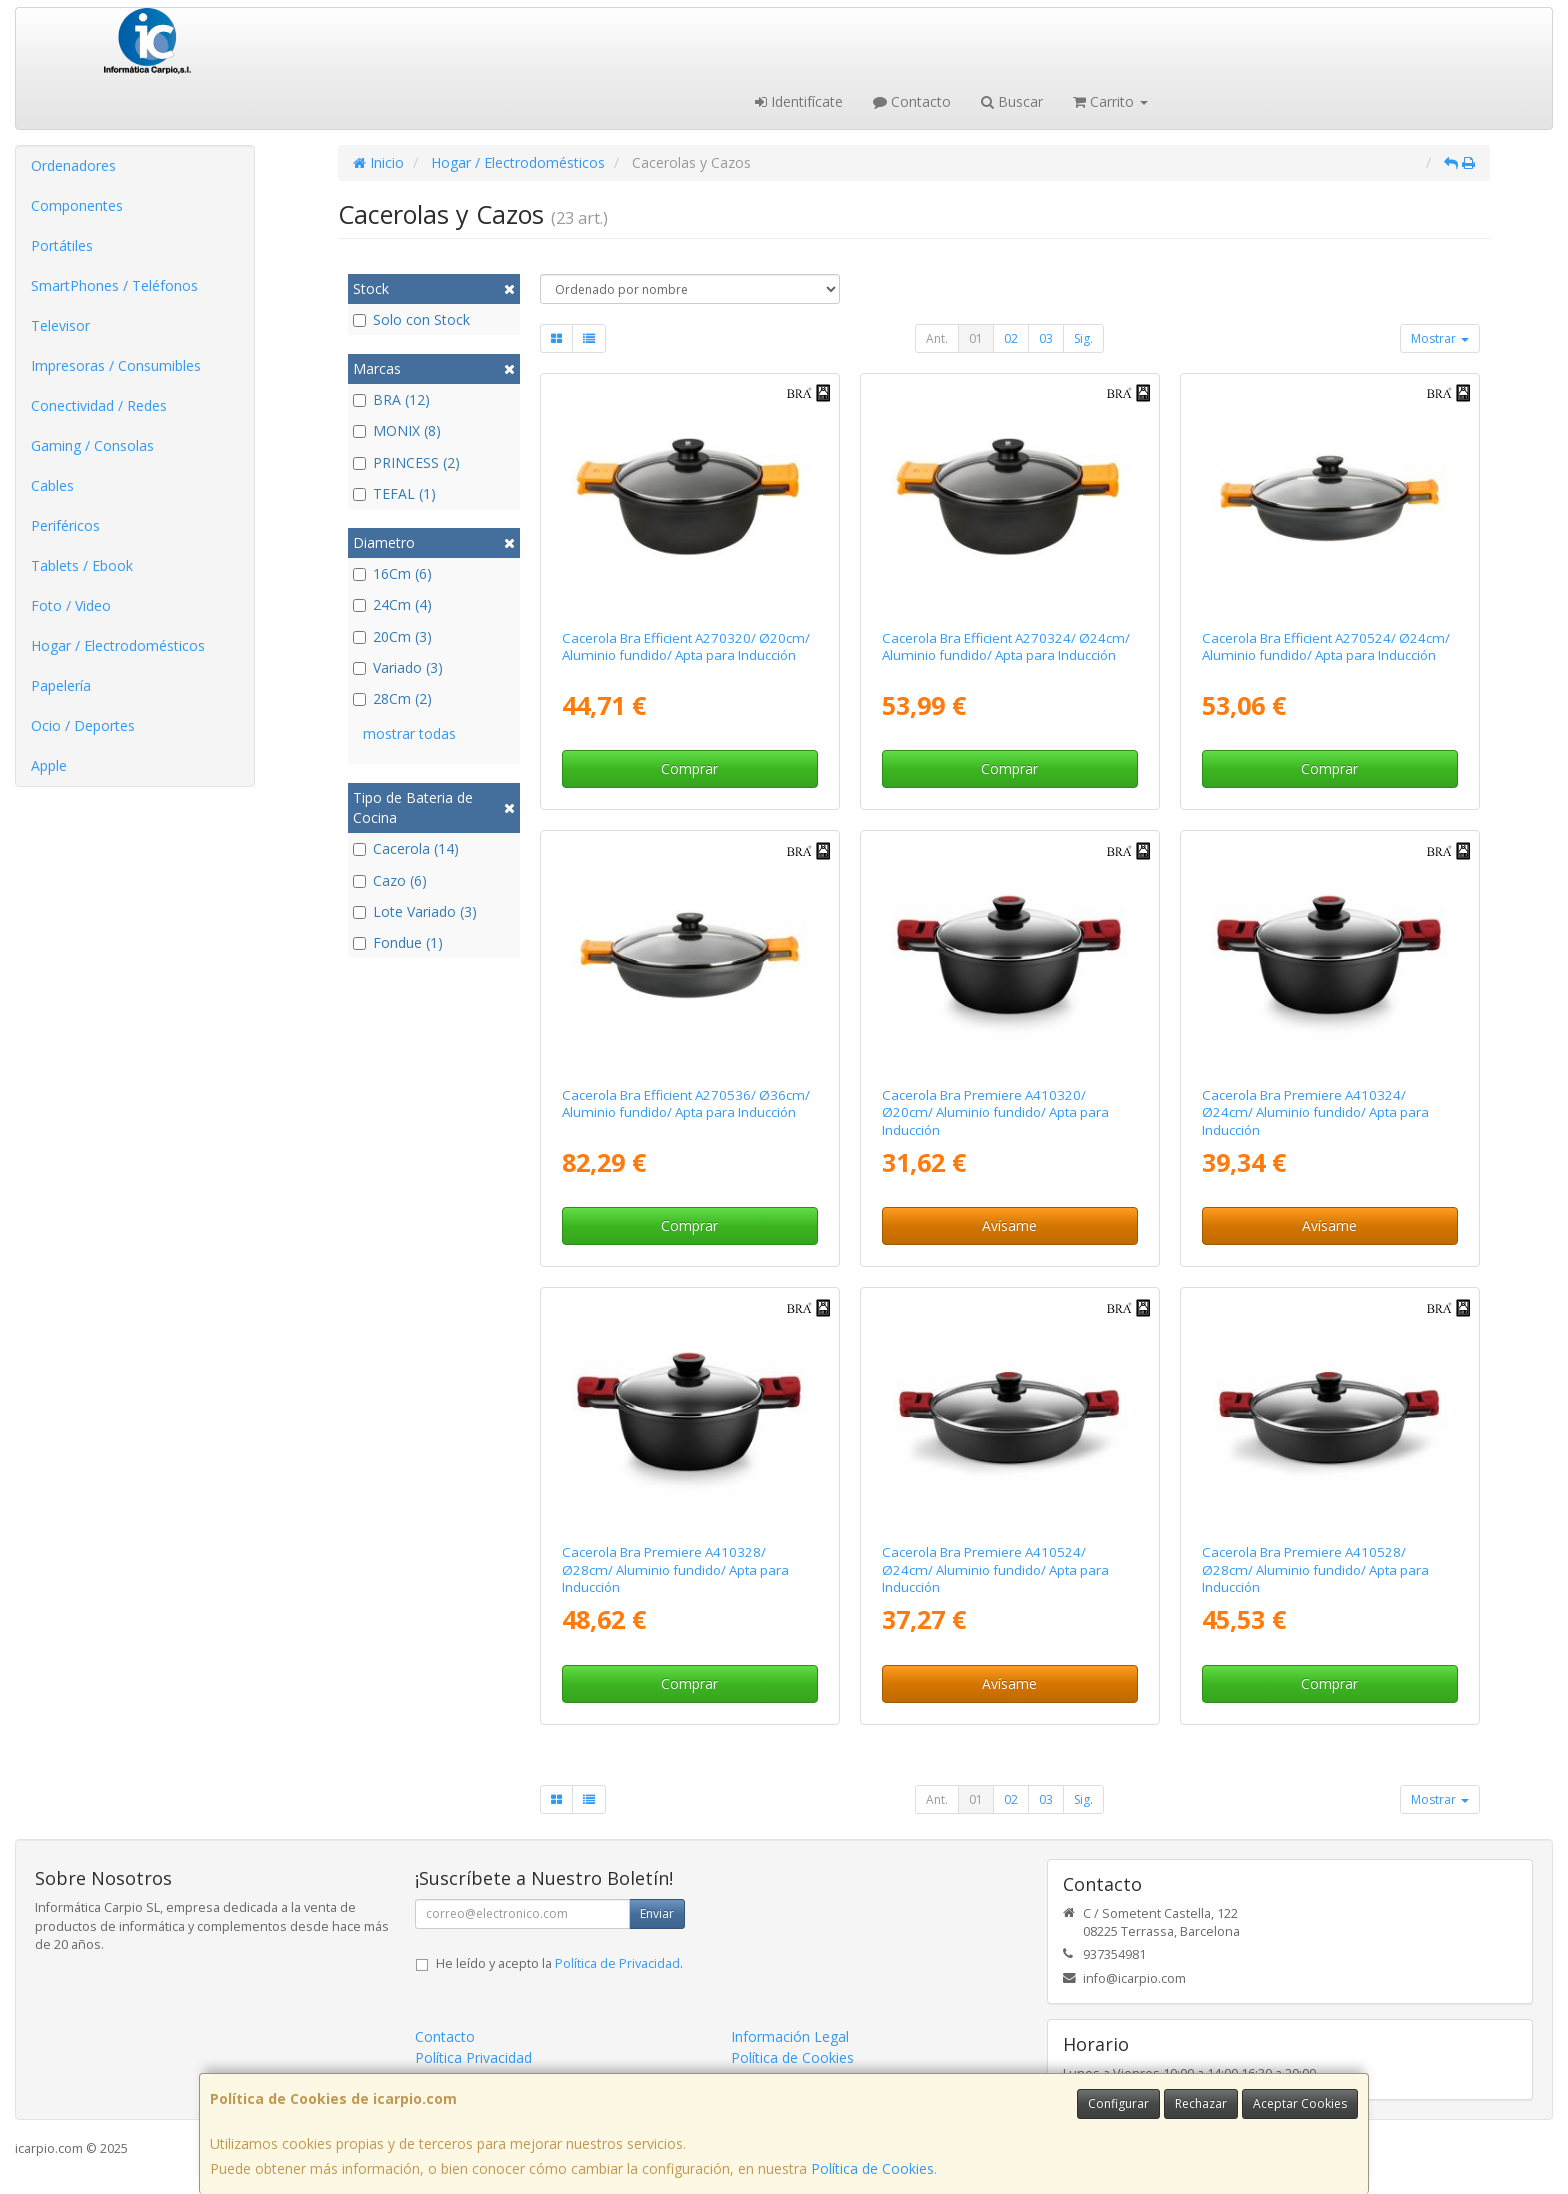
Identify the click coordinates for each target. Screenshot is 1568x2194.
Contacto (912, 101)
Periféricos (65, 525)
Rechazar (1201, 2103)
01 (976, 338)
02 (1011, 338)
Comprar (689, 768)
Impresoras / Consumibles (116, 365)
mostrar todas (409, 733)
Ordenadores (73, 165)
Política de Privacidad (617, 1963)
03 (1046, 338)
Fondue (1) (398, 942)
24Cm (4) (392, 604)
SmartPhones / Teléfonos (114, 285)
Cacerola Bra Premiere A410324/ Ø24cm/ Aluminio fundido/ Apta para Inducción (1315, 1112)
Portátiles (62, 245)
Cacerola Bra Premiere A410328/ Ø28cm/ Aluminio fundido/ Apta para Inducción (675, 1569)
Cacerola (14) (406, 848)
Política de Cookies (872, 2168)
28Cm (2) (392, 698)
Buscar (1012, 101)
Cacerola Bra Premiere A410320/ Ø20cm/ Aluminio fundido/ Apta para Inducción (995, 1112)
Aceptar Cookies (1300, 2103)
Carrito (1110, 101)
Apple (49, 765)
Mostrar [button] (1440, 338)
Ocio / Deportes (83, 725)
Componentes (77, 205)
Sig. (1083, 338)
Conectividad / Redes (99, 405)
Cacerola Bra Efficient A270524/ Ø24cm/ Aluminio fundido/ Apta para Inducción (1326, 646)
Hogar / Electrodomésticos (118, 645)
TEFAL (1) (394, 493)
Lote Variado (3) (415, 911)
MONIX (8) (397, 430)
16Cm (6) (392, 573)
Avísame (1009, 1225)
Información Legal (790, 2036)
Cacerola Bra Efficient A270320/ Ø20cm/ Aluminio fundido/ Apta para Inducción (686, 646)
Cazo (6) (390, 880)
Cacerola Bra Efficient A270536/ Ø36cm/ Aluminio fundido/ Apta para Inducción (686, 1103)
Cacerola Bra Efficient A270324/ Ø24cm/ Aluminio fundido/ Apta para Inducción (1006, 646)
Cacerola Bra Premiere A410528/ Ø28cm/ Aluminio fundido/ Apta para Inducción (1315, 1569)
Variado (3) (398, 667)
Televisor (60, 325)
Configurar (1118, 2103)
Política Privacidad (473, 2057)
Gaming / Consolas (92, 445)
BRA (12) (391, 399)
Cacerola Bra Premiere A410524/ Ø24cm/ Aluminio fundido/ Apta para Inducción (995, 1569)
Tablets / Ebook (82, 565)
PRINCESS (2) (406, 462)
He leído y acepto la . (559, 1963)
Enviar (657, 1913)
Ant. (937, 338)
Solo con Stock (411, 319)
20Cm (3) (392, 636)
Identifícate (799, 101)
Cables (52, 485)
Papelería (61, 685)
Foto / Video (71, 605)
